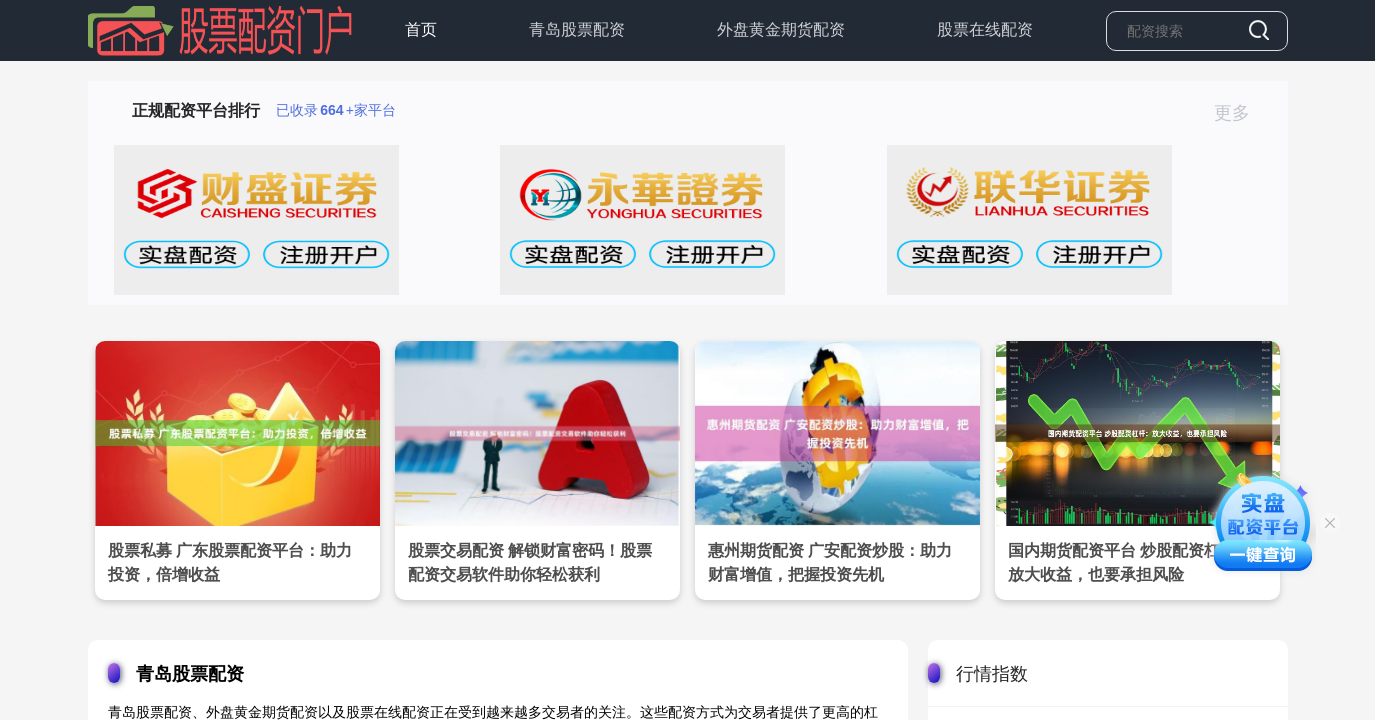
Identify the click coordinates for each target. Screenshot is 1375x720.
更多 (1240, 113)
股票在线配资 (985, 29)
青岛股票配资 (577, 29)
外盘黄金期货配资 (781, 29)
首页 (421, 29)
